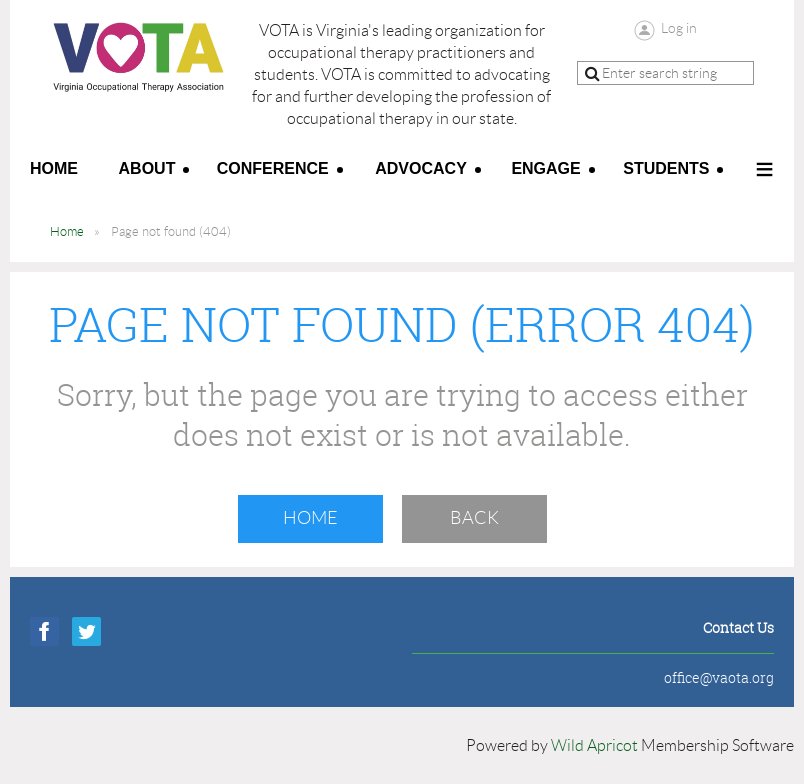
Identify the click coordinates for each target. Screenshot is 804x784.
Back (474, 518)
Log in (679, 28)
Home (67, 231)
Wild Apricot (594, 745)
